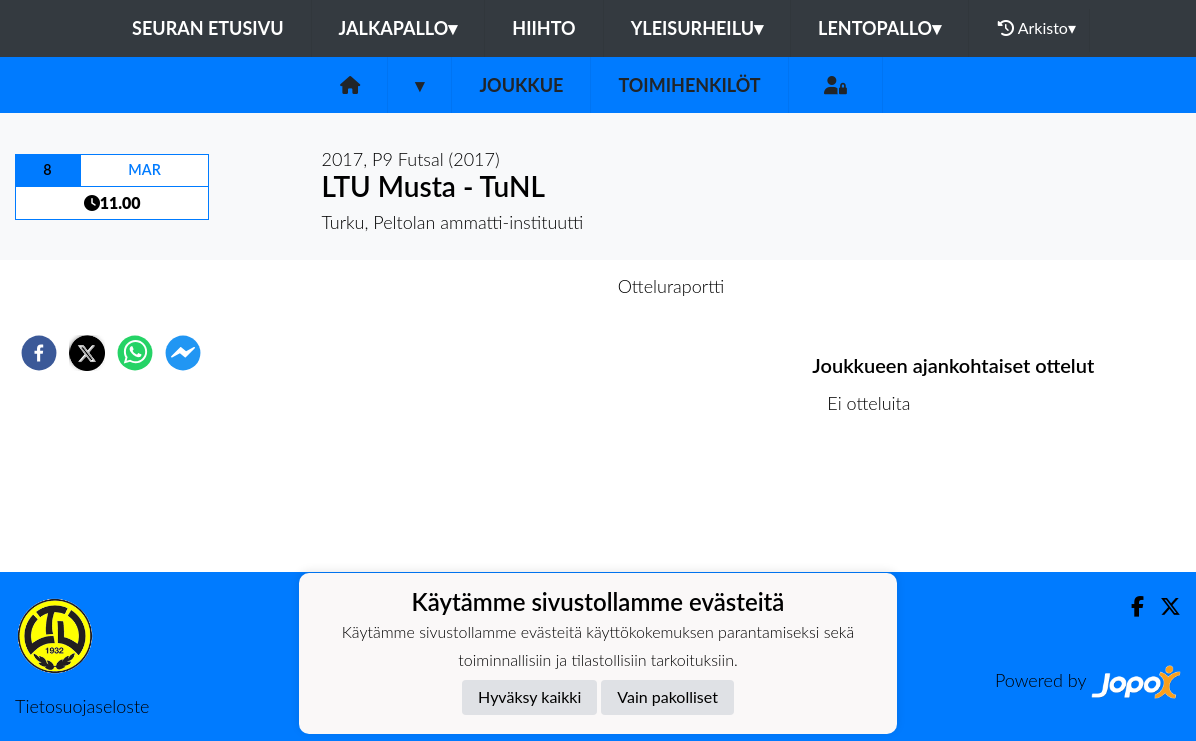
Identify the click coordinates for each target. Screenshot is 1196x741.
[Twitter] (1162, 606)
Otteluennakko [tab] (529, 286)
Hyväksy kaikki (529, 696)
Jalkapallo (398, 28)
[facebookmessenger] (183, 353)
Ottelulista (876, 504)
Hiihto (543, 28)
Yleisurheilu (697, 28)
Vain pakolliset (667, 696)
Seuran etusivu (208, 28)
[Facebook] (1129, 606)
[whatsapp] (135, 353)
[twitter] (87, 353)
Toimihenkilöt (689, 85)
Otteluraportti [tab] (671, 286)
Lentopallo (879, 28)
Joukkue (521, 85)
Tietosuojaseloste (82, 706)
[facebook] (39, 353)
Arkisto (1037, 28)
